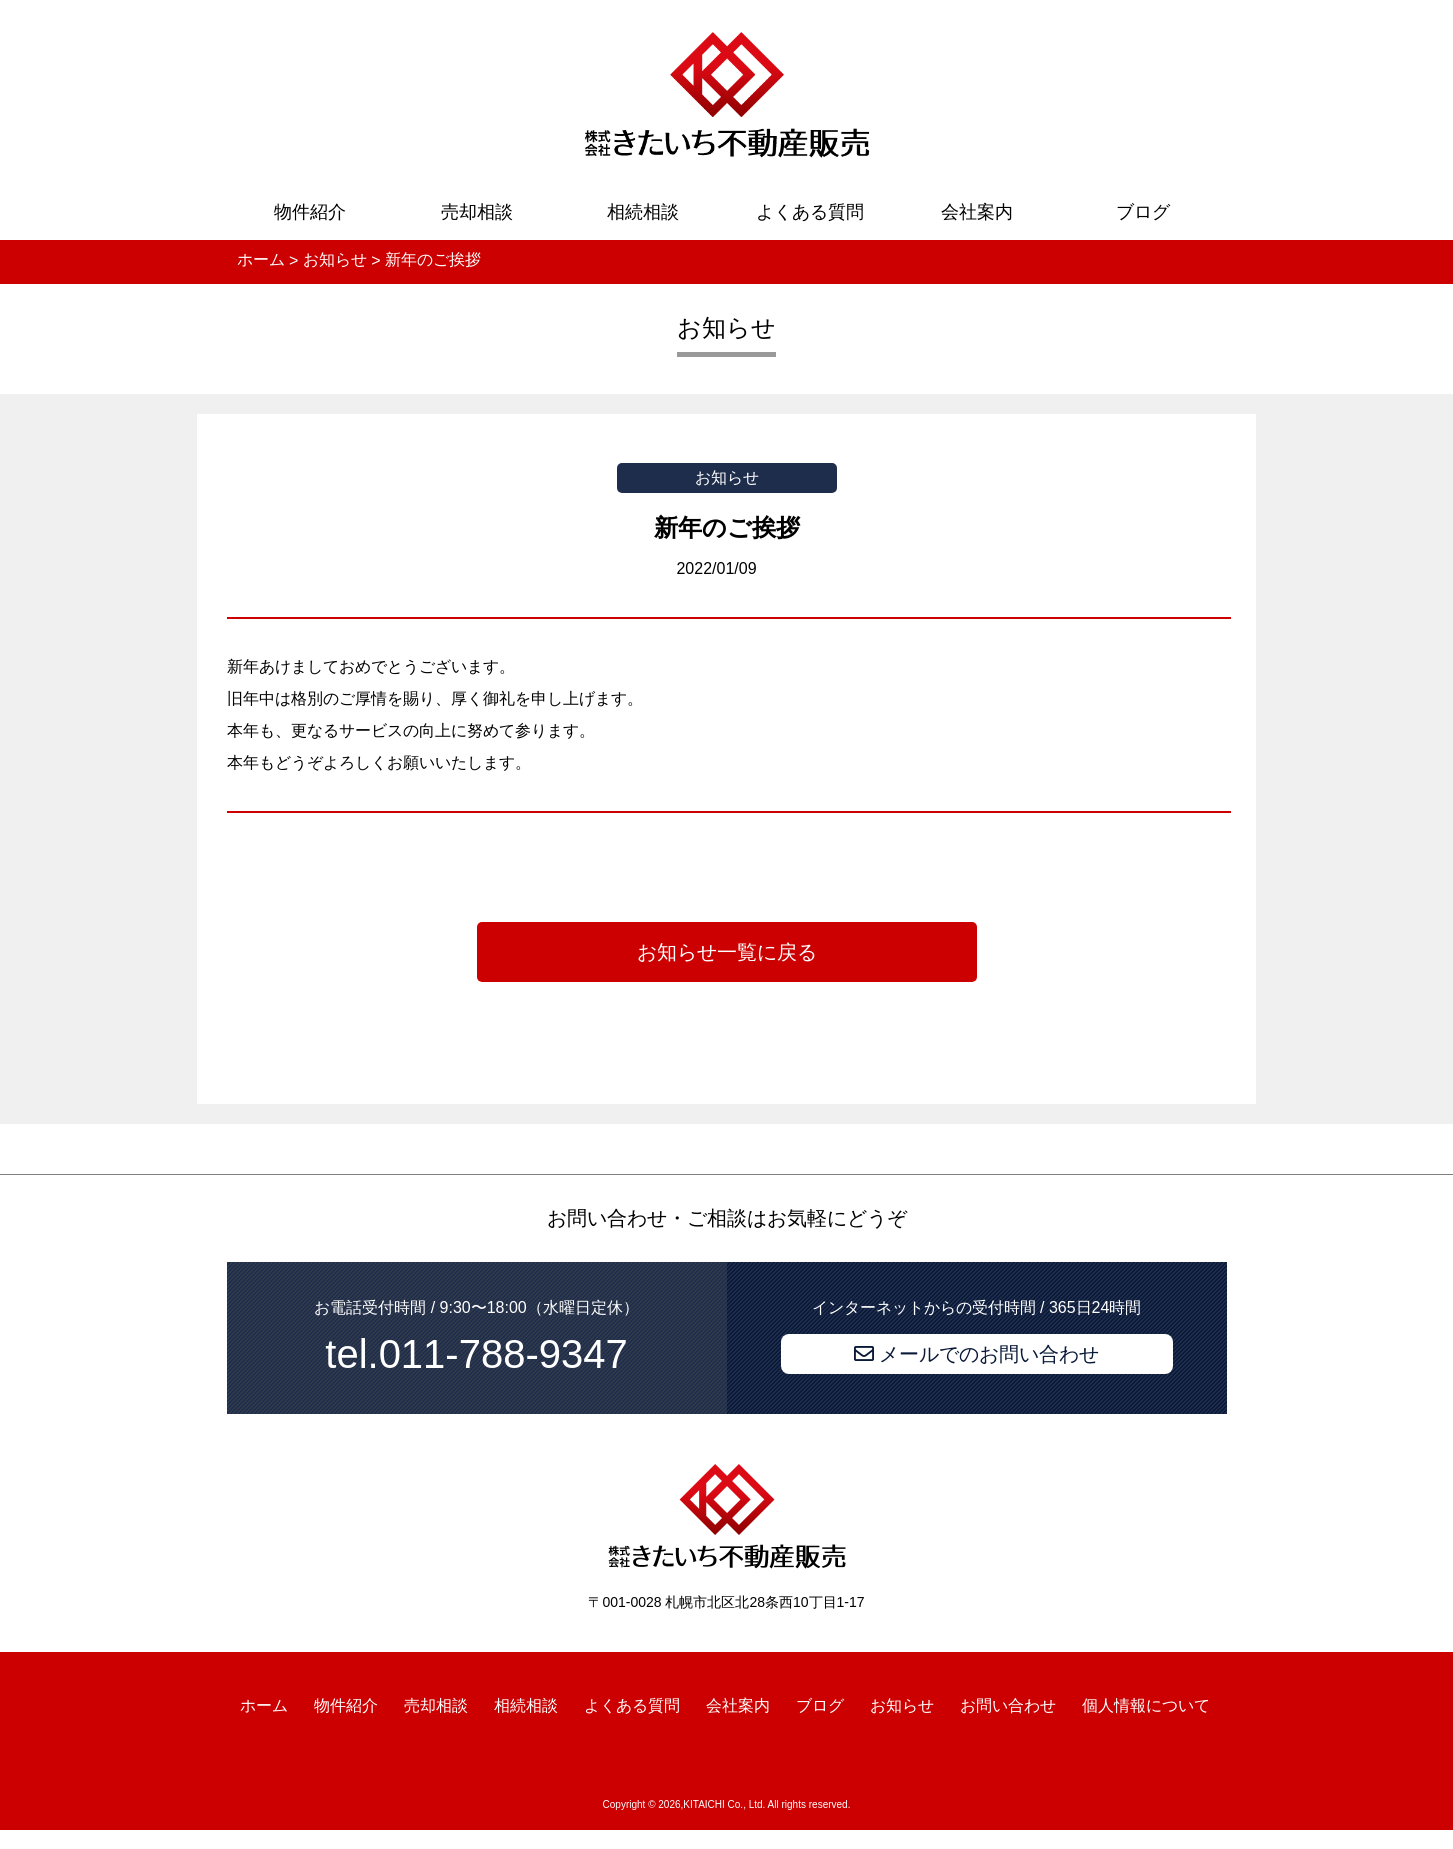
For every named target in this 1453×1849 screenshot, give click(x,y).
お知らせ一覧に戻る (727, 952)
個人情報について (1146, 1705)
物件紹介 (310, 212)
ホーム (264, 1705)
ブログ (1143, 212)
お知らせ (902, 1705)
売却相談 (477, 212)
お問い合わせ (1008, 1705)
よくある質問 (810, 212)
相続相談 (643, 212)
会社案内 (977, 212)
